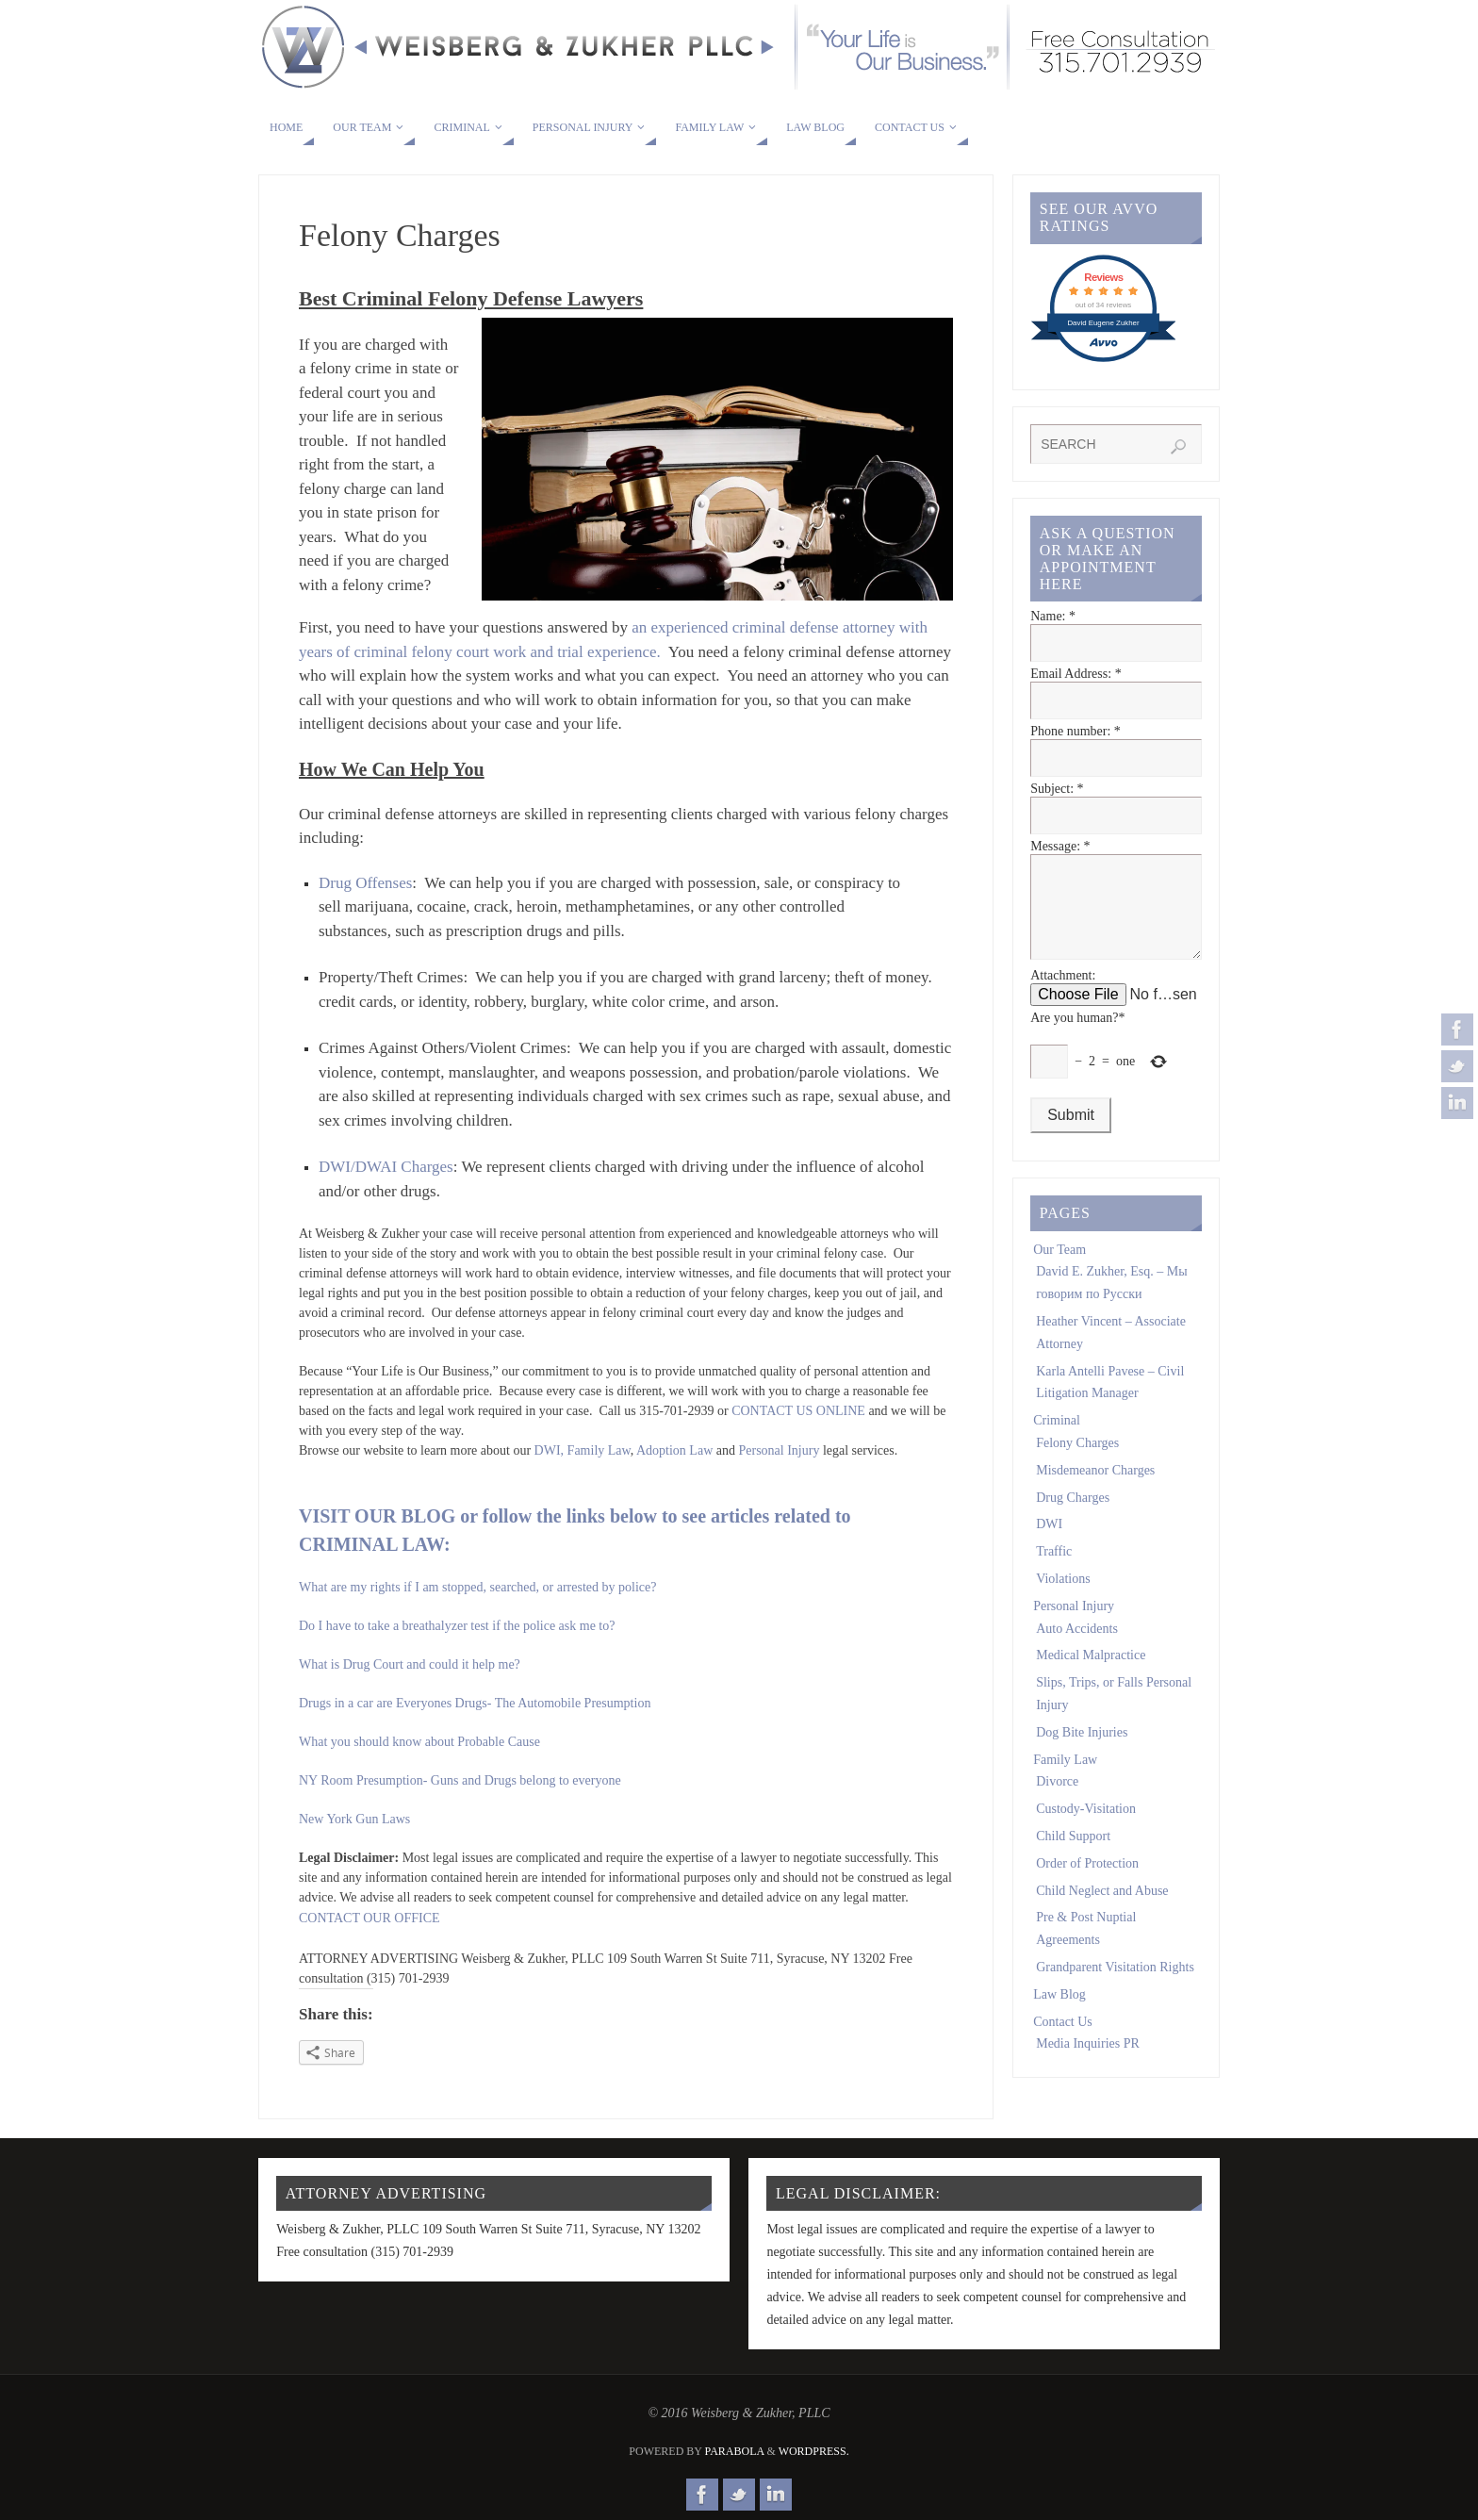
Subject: (1056, 789)
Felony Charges (1077, 1462)
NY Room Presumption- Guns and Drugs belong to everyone (460, 1780)
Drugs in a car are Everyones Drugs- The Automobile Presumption (474, 1703)
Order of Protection (1087, 1882)
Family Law (599, 1450)
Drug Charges (1072, 1516)
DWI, (549, 1450)
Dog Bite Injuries (1081, 1751)
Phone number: (1075, 731)
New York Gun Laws (354, 1819)
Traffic (1054, 1570)
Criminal (1056, 1439)
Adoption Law (674, 1450)
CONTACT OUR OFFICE (369, 1918)
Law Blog (1059, 2013)
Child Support (1073, 1855)
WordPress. (814, 2451)
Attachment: (1062, 994)
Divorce (1057, 1800)
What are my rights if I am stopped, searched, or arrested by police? (477, 1587)
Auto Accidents (1077, 1647)
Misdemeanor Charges (1095, 1489)
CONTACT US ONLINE (798, 1411)
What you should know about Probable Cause (419, 1742)
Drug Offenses (365, 883)
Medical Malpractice (1090, 1674)
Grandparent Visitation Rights (1115, 1986)
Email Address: (1075, 674)
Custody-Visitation (1086, 1827)
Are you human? (1077, 1036)
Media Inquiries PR (1088, 2062)
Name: (1053, 616)
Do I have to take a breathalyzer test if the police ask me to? (457, 1626)
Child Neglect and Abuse (1102, 1909)
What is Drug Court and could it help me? (409, 1664)
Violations (1063, 1597)
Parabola (734, 2451)
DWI (1049, 1543)
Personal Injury (780, 1450)
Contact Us (1062, 2041)
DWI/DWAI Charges (386, 1167)
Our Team (1059, 1268)
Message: (1060, 846)
